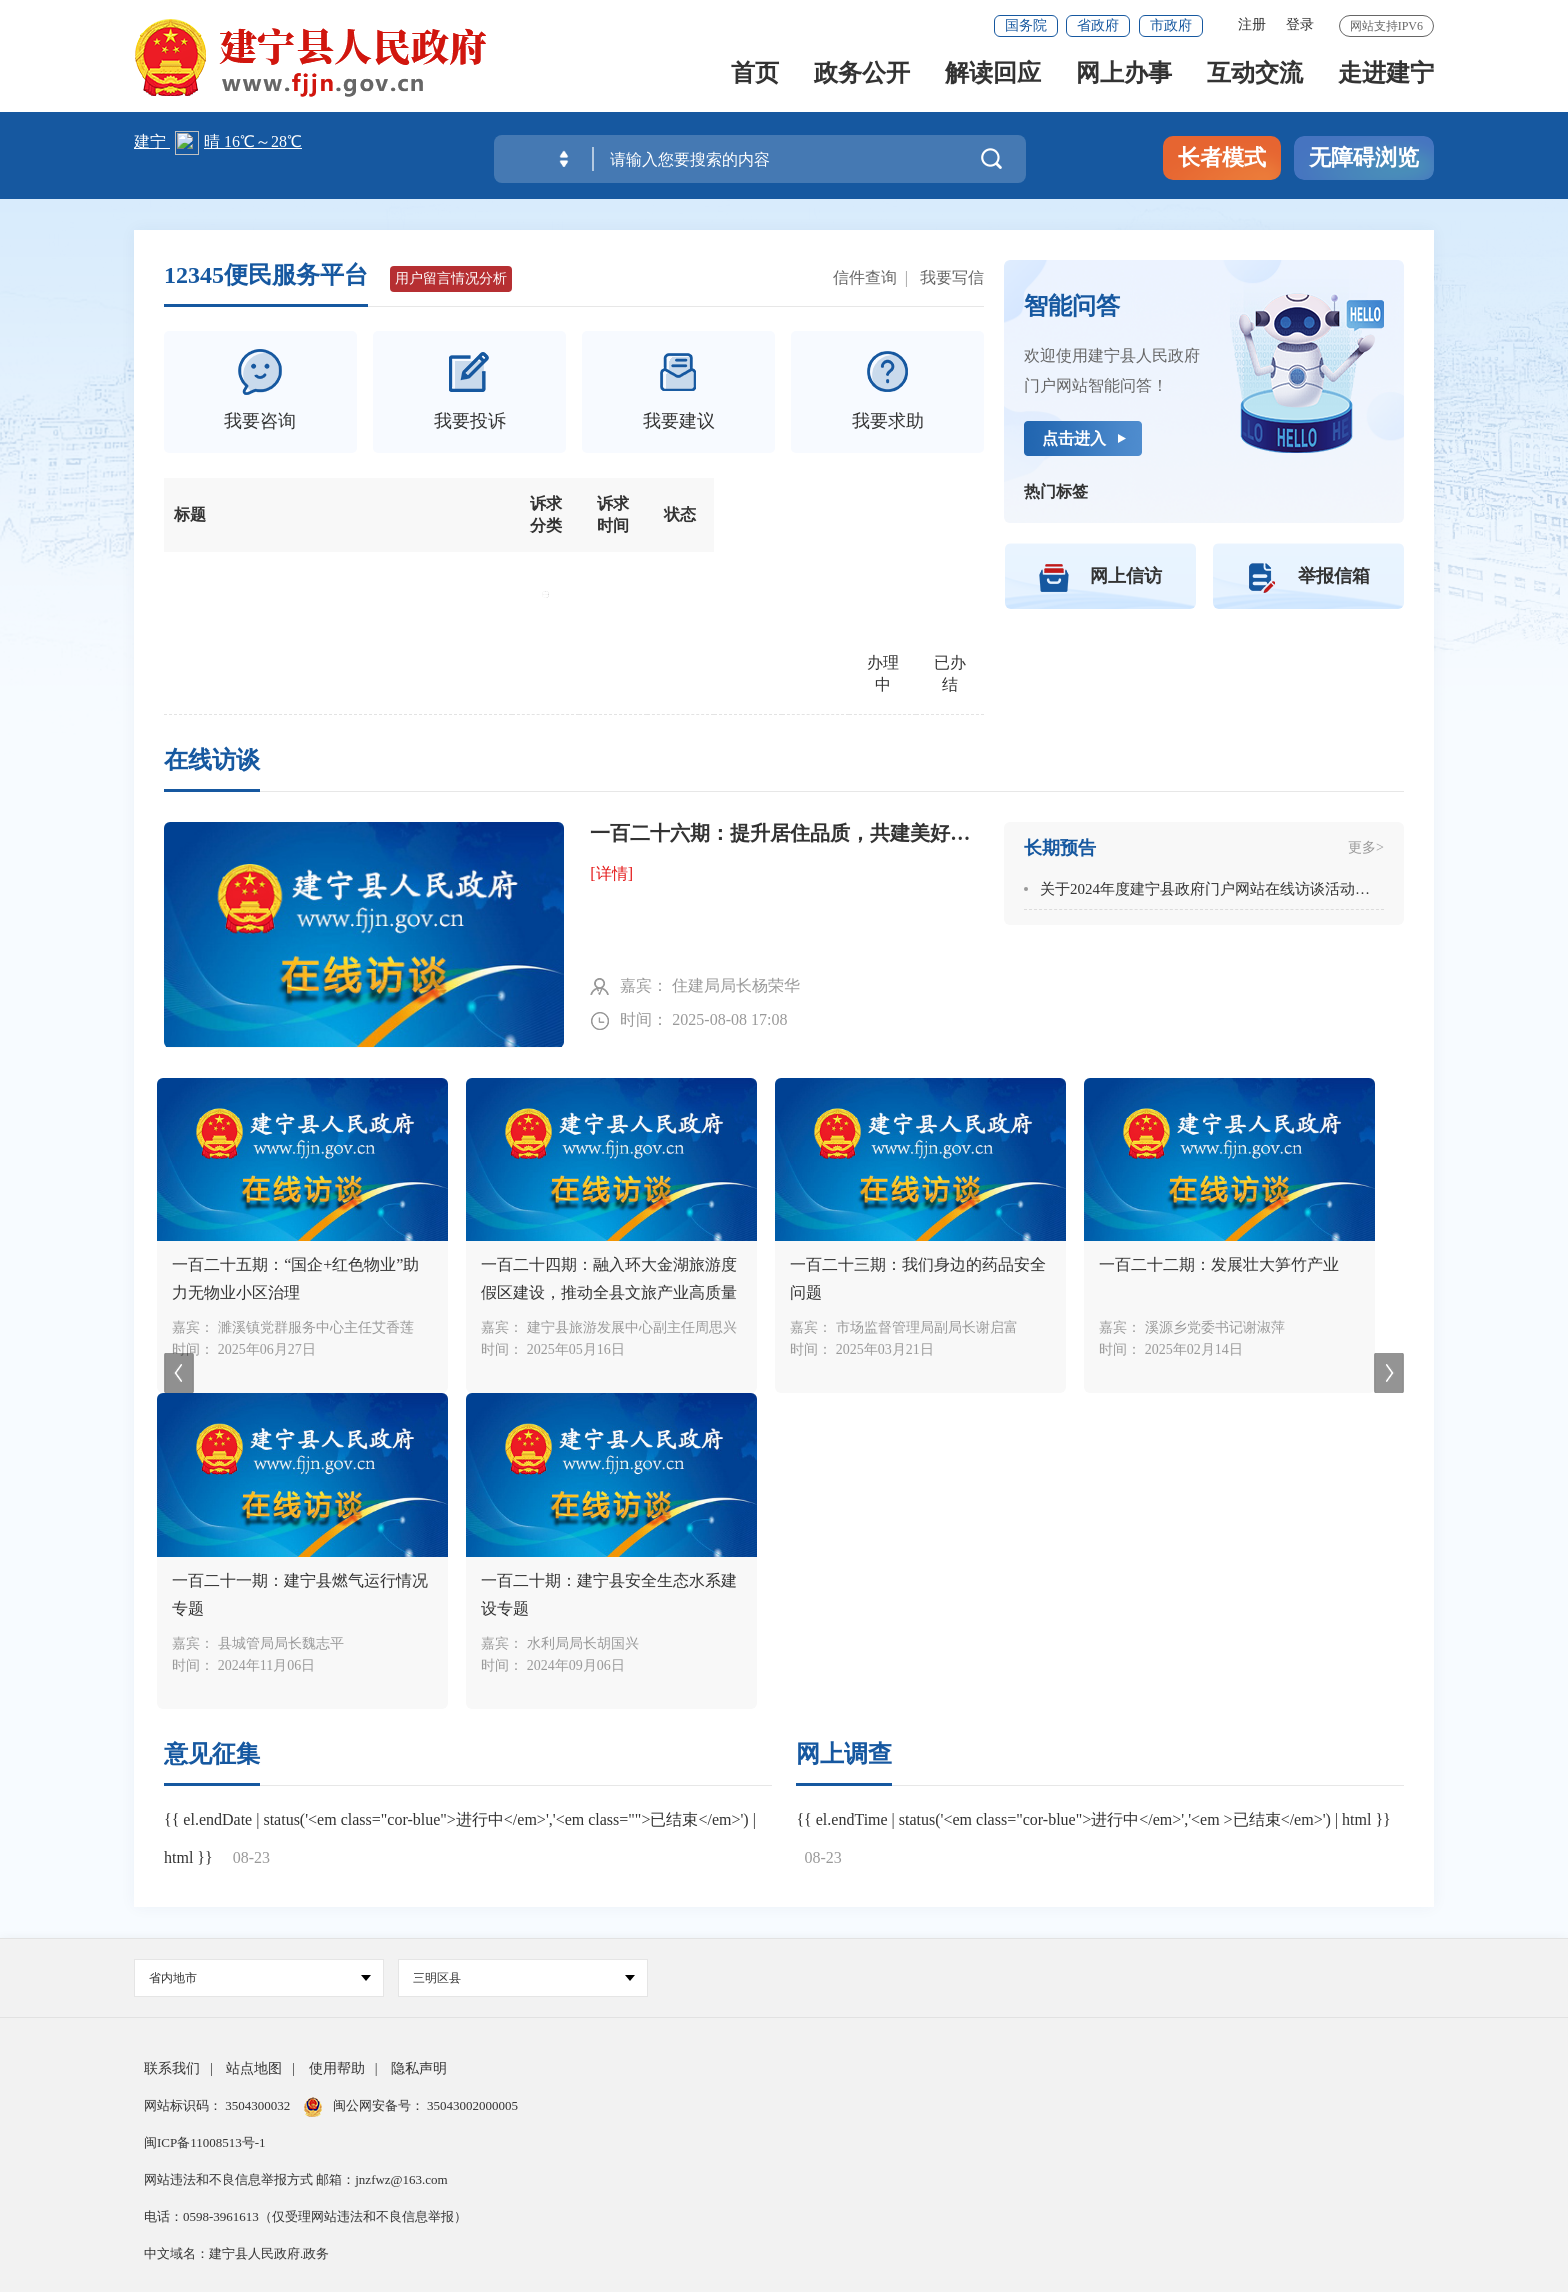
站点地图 (254, 2068)
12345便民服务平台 (266, 275)
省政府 (1098, 25)
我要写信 (952, 277)
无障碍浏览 (1364, 157)
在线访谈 (212, 760)
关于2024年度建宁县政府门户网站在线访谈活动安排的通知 (1235, 889)
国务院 (1026, 25)
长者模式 (1222, 157)
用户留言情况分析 (451, 278)
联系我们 (172, 2068)
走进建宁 (1386, 81)
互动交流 (1255, 81)
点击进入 (1074, 438)
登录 (1300, 24)
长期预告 (1060, 848)
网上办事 (1124, 81)
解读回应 (993, 81)
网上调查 (844, 1754)
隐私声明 (419, 2068)
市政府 (1171, 25)
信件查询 (865, 277)
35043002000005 (471, 2105)
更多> (1366, 847)
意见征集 (212, 1754)
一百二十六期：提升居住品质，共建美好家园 (787, 833)
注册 (1252, 24)
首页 (755, 81)
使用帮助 (337, 2068)
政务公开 (862, 81)
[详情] (611, 873)
